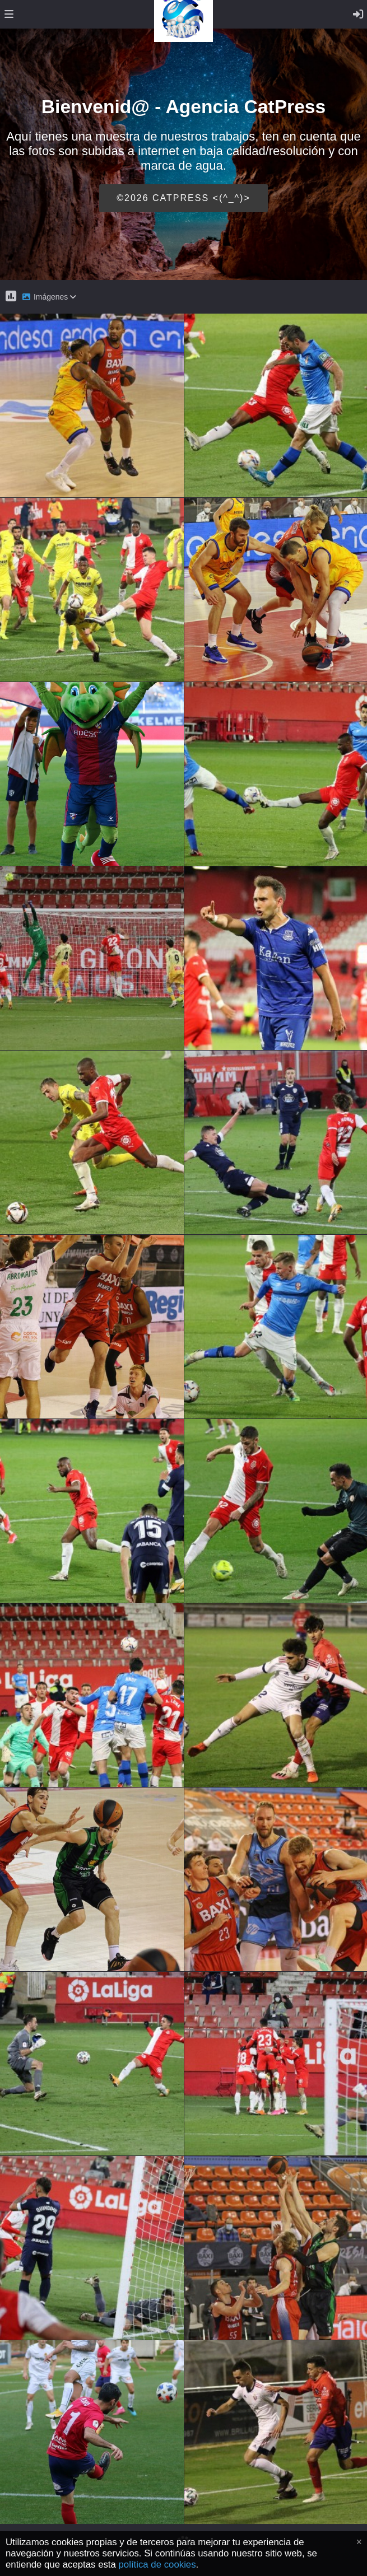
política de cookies (157, 2564)
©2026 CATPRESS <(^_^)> (183, 198)
